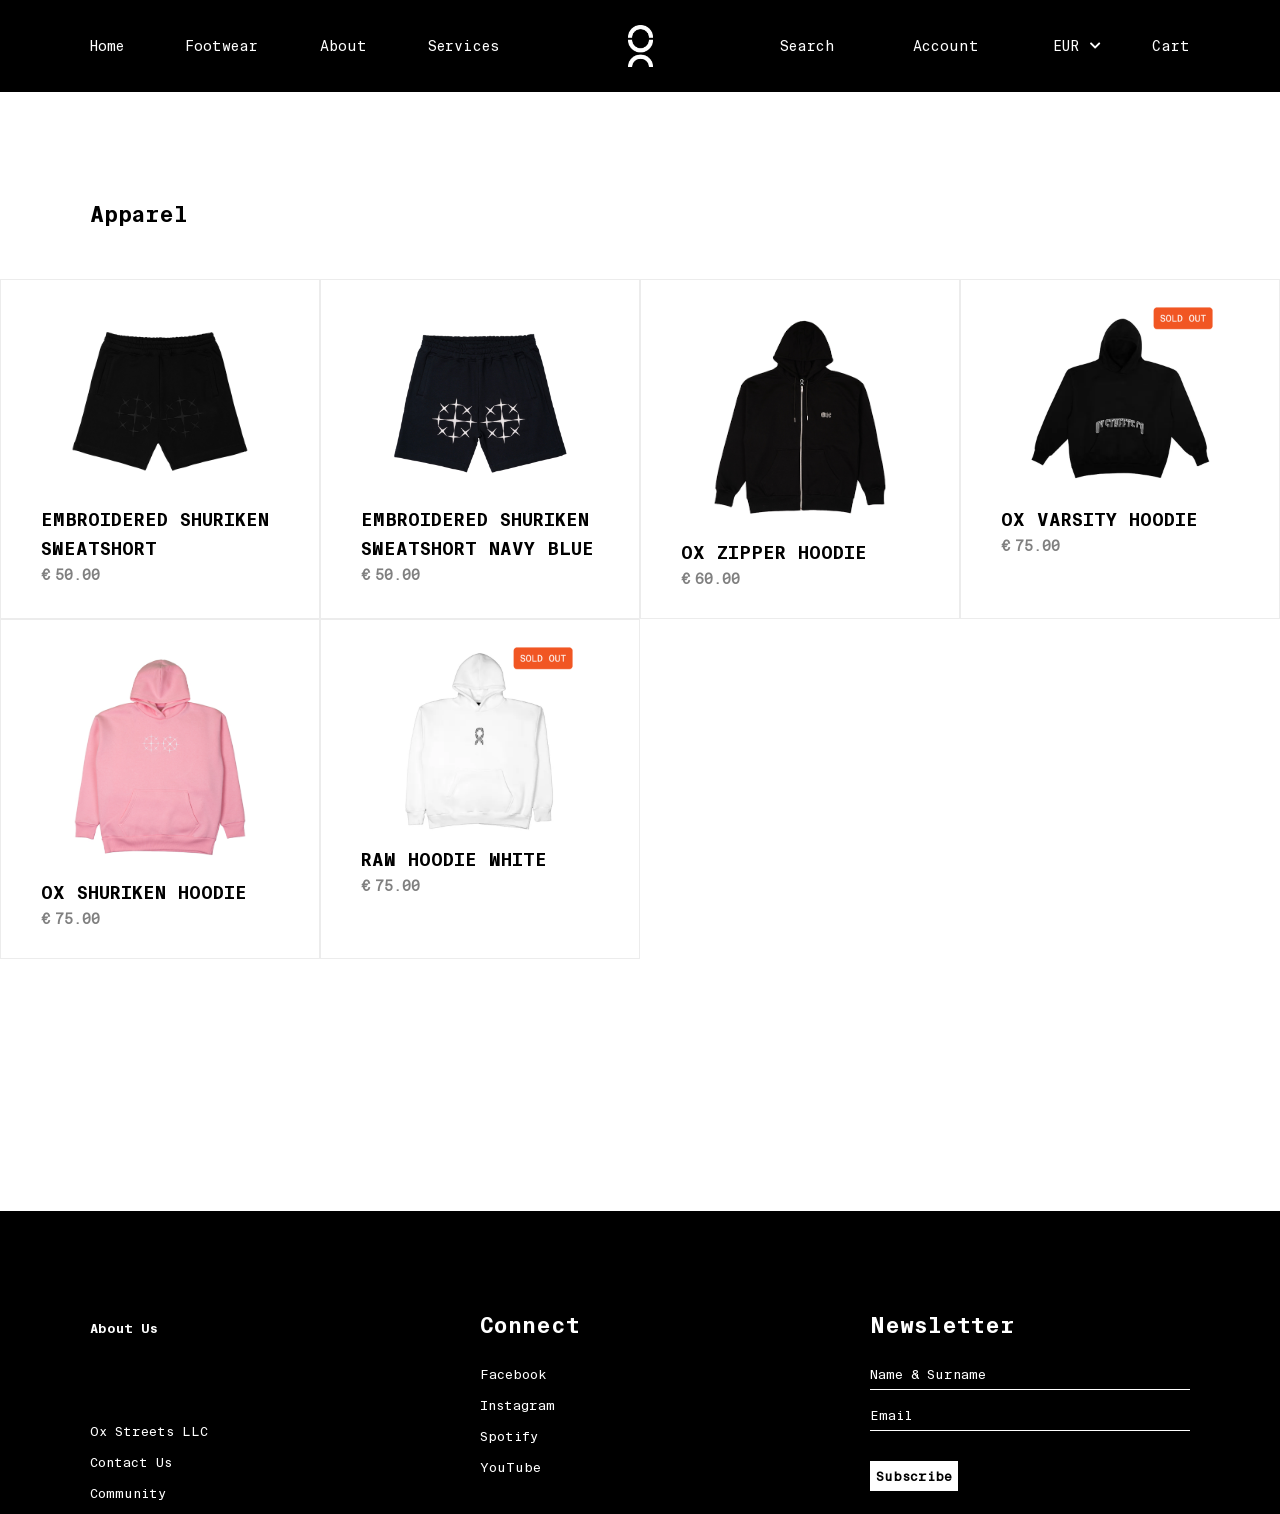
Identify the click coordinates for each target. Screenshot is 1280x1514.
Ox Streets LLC (149, 1431)
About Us (124, 1328)
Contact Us (131, 1462)
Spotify (509, 1436)
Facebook (513, 1374)
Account (946, 46)
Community (128, 1493)
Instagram (517, 1405)
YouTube (510, 1467)
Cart (1171, 46)
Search (807, 46)
